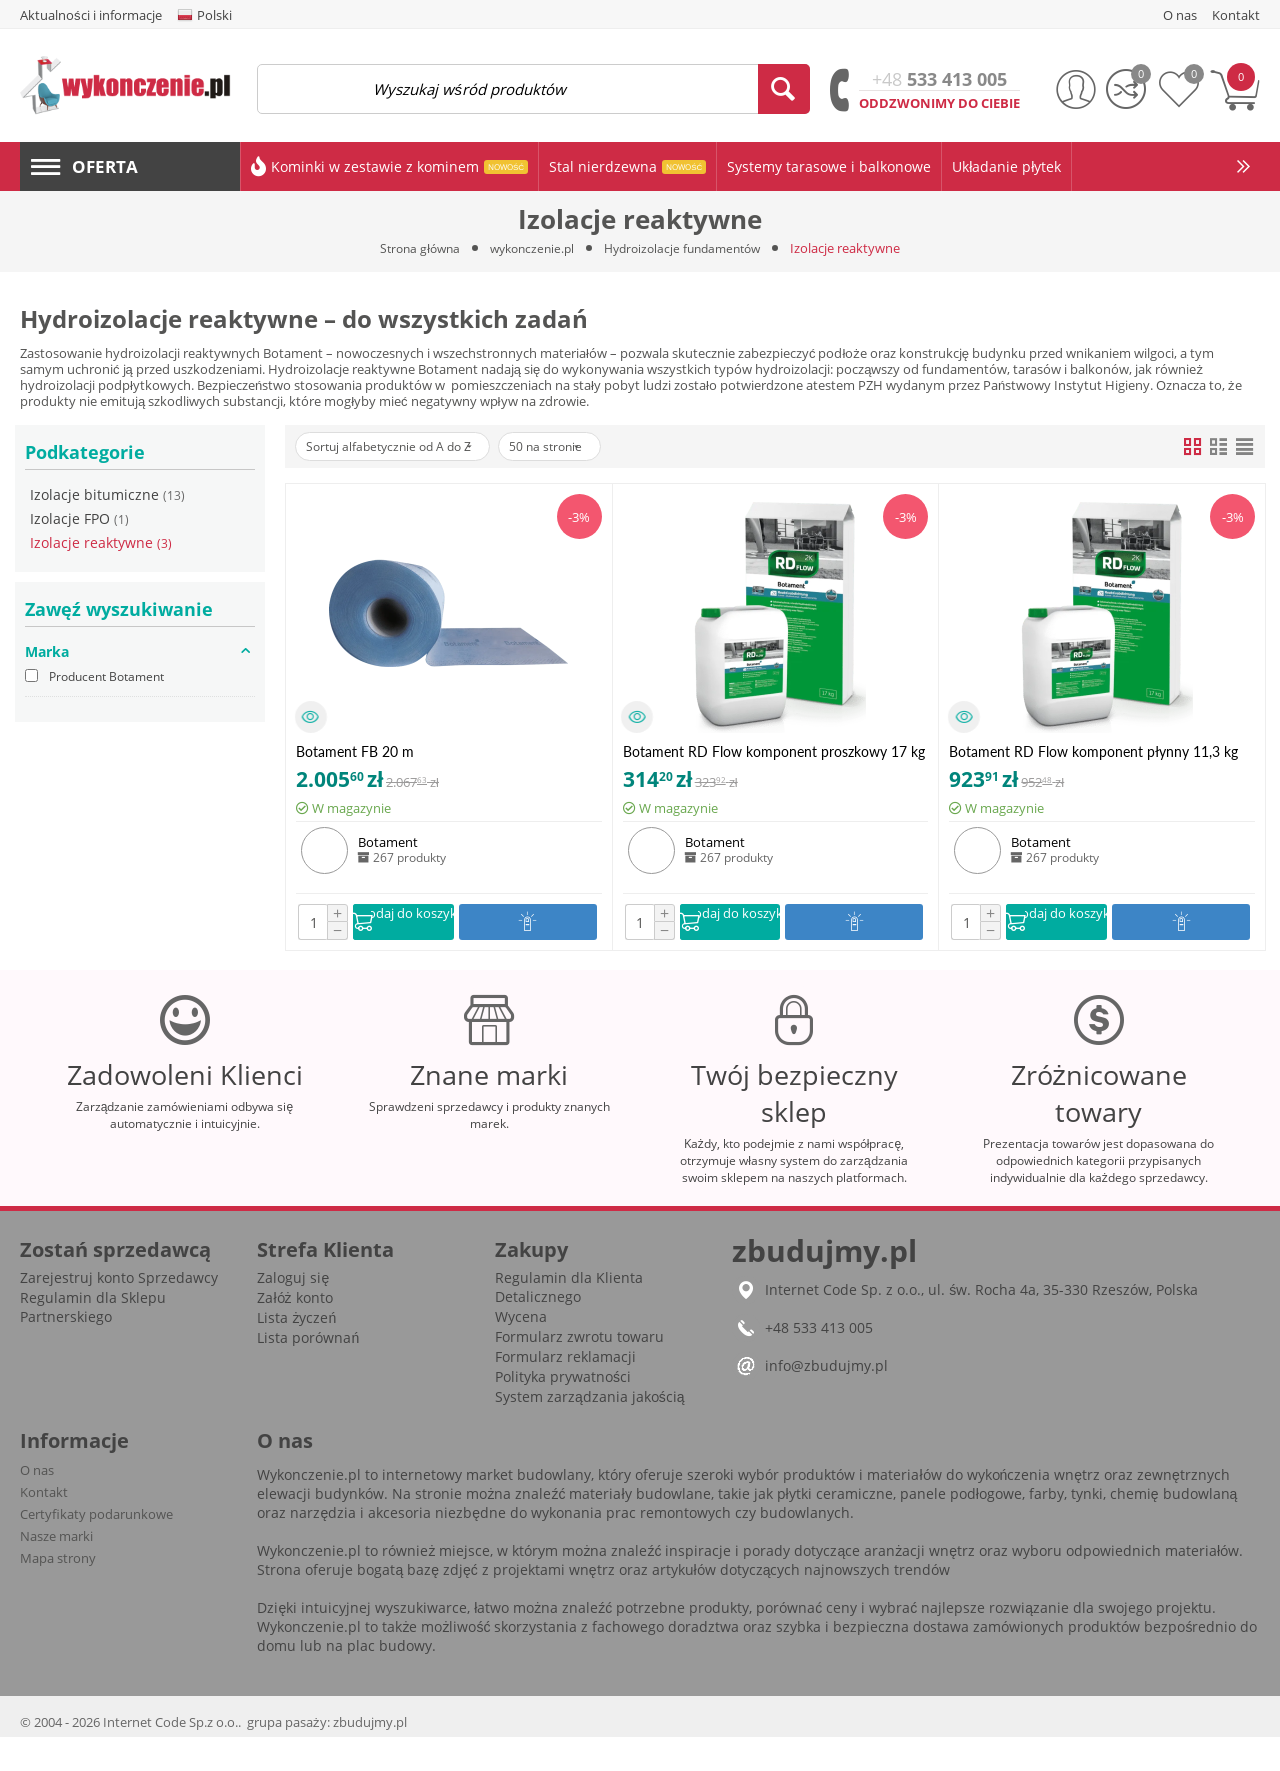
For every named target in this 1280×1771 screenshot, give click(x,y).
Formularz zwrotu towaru (579, 1370)
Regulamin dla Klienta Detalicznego (569, 1321)
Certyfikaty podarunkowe (96, 1548)
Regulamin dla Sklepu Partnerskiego (93, 1341)
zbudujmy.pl (370, 1756)
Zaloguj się (293, 1311)
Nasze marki (56, 1570)
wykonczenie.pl (528, 248)
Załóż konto (294, 1331)
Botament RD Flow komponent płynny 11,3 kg (1093, 751)
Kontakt (44, 1526)
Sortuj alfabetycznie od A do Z (402, 447)
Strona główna (410, 248)
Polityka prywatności (563, 1410)
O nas (37, 1504)
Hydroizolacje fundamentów (688, 248)
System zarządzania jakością (590, 1430)
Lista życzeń (296, 1351)
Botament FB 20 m (355, 751)
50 (581, 447)
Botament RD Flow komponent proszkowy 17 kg (774, 751)
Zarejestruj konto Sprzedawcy (119, 1311)
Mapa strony (58, 1592)
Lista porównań (308, 1371)
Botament (388, 842)
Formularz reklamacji (565, 1390)
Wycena (521, 1350)
